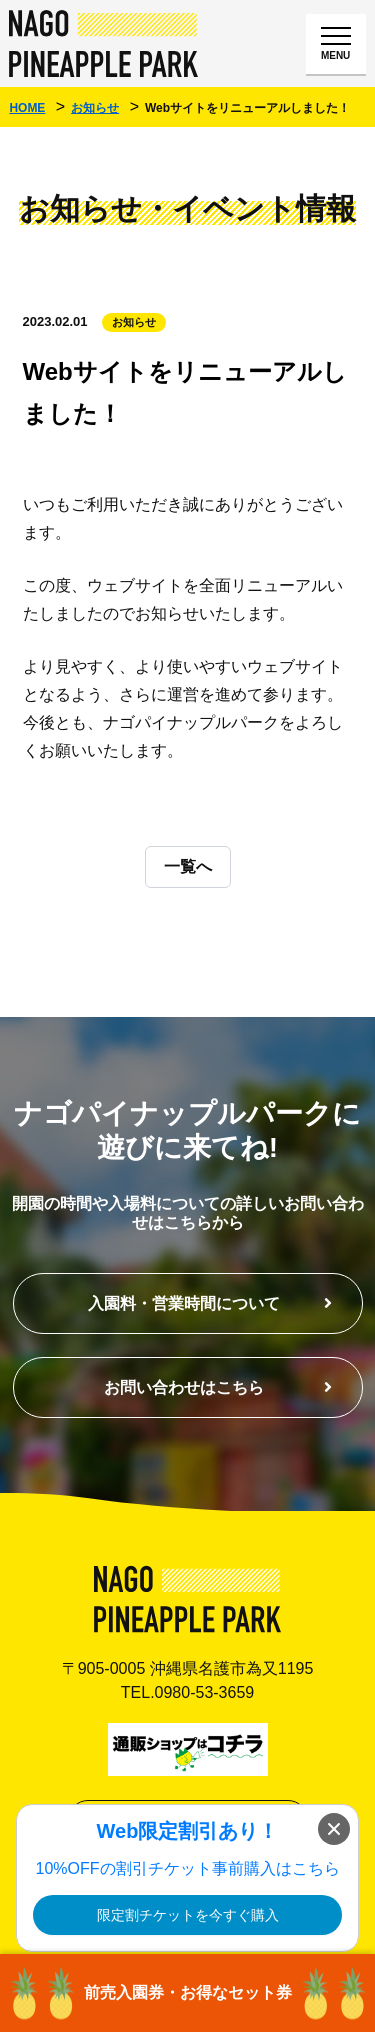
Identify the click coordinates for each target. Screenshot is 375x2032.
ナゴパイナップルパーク (104, 43)
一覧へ (188, 866)
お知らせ (134, 322)
